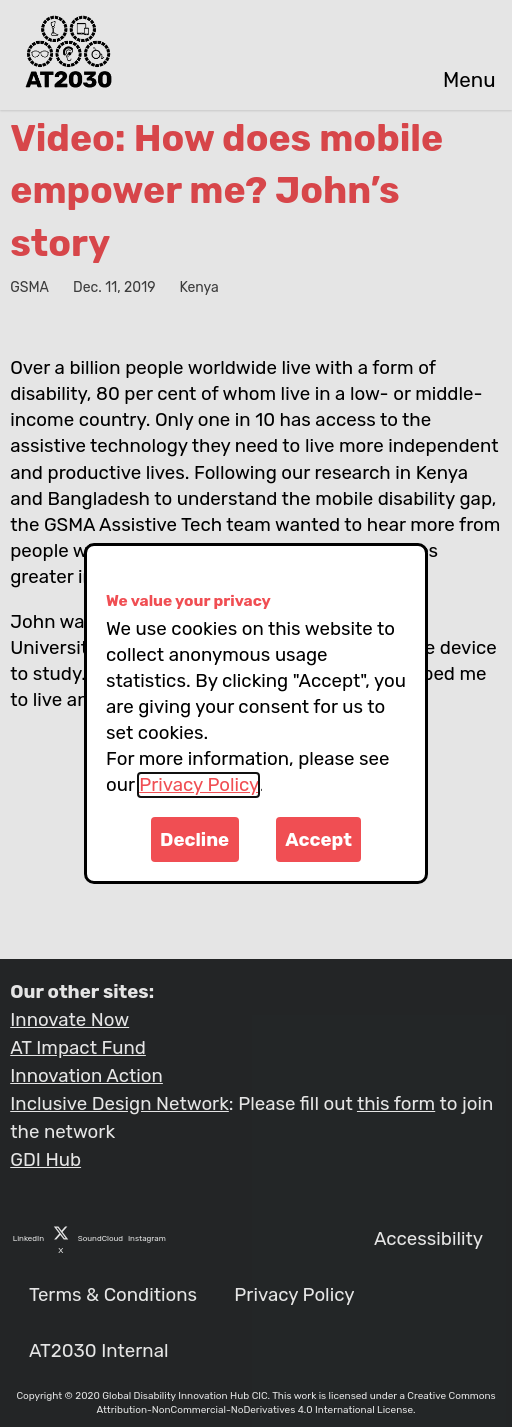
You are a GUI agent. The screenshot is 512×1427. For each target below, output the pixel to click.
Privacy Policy (198, 785)
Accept (318, 840)
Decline (194, 840)
